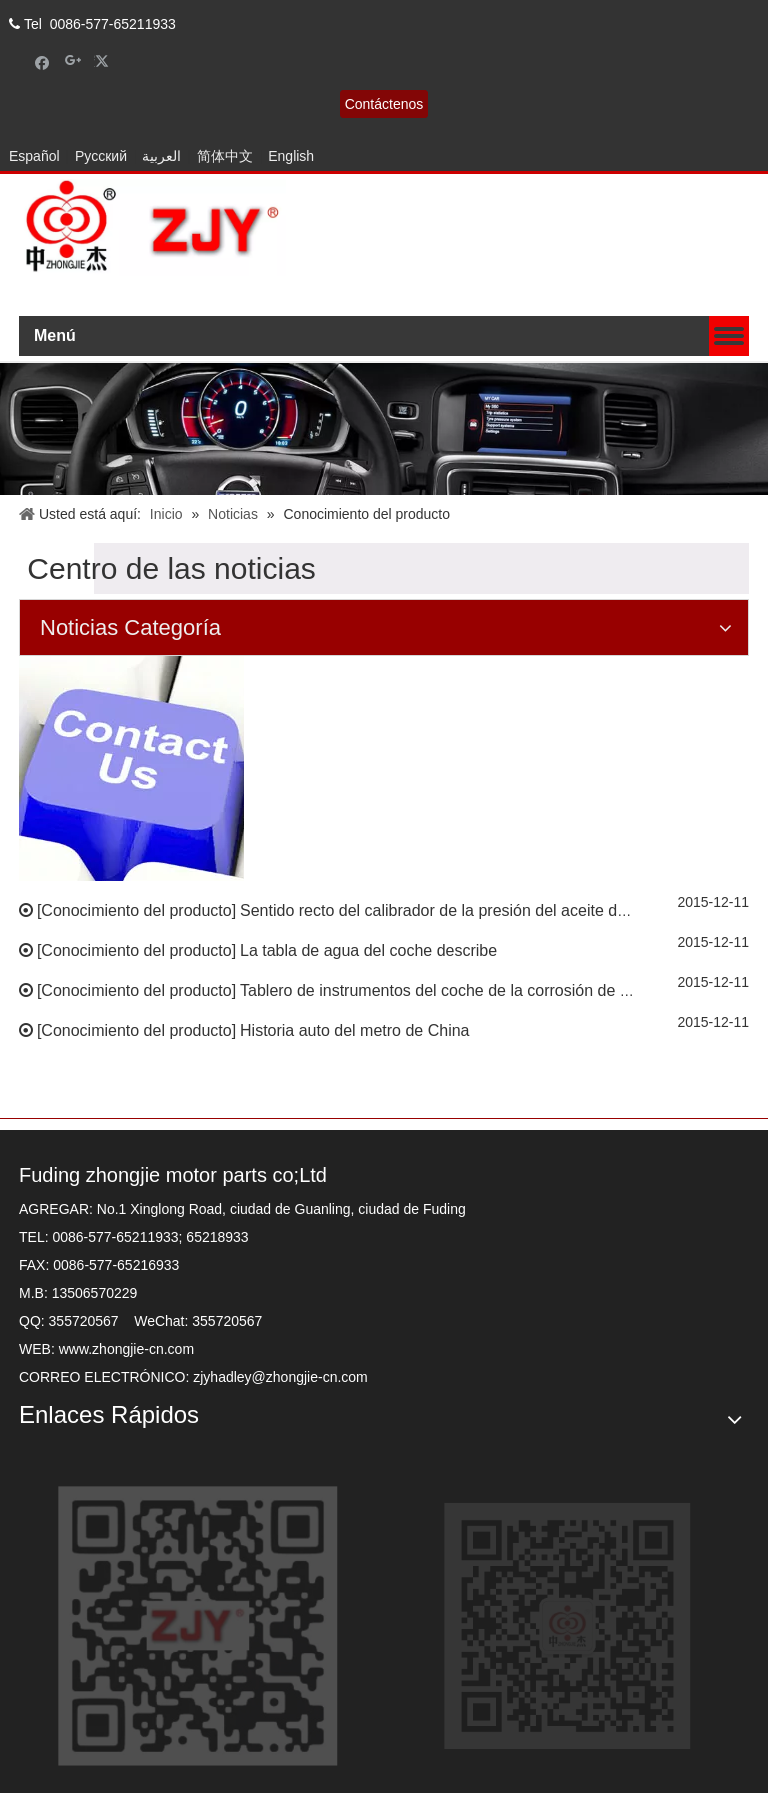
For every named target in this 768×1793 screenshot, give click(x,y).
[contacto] (131, 768)
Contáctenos (384, 104)
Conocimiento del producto (136, 910)
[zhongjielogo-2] (152, 227)
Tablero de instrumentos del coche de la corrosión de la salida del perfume (503, 990)
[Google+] (73, 61)
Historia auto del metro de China (354, 1030)
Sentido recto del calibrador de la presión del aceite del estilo (455, 910)
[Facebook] (42, 61)
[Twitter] (104, 61)
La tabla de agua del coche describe (368, 950)
